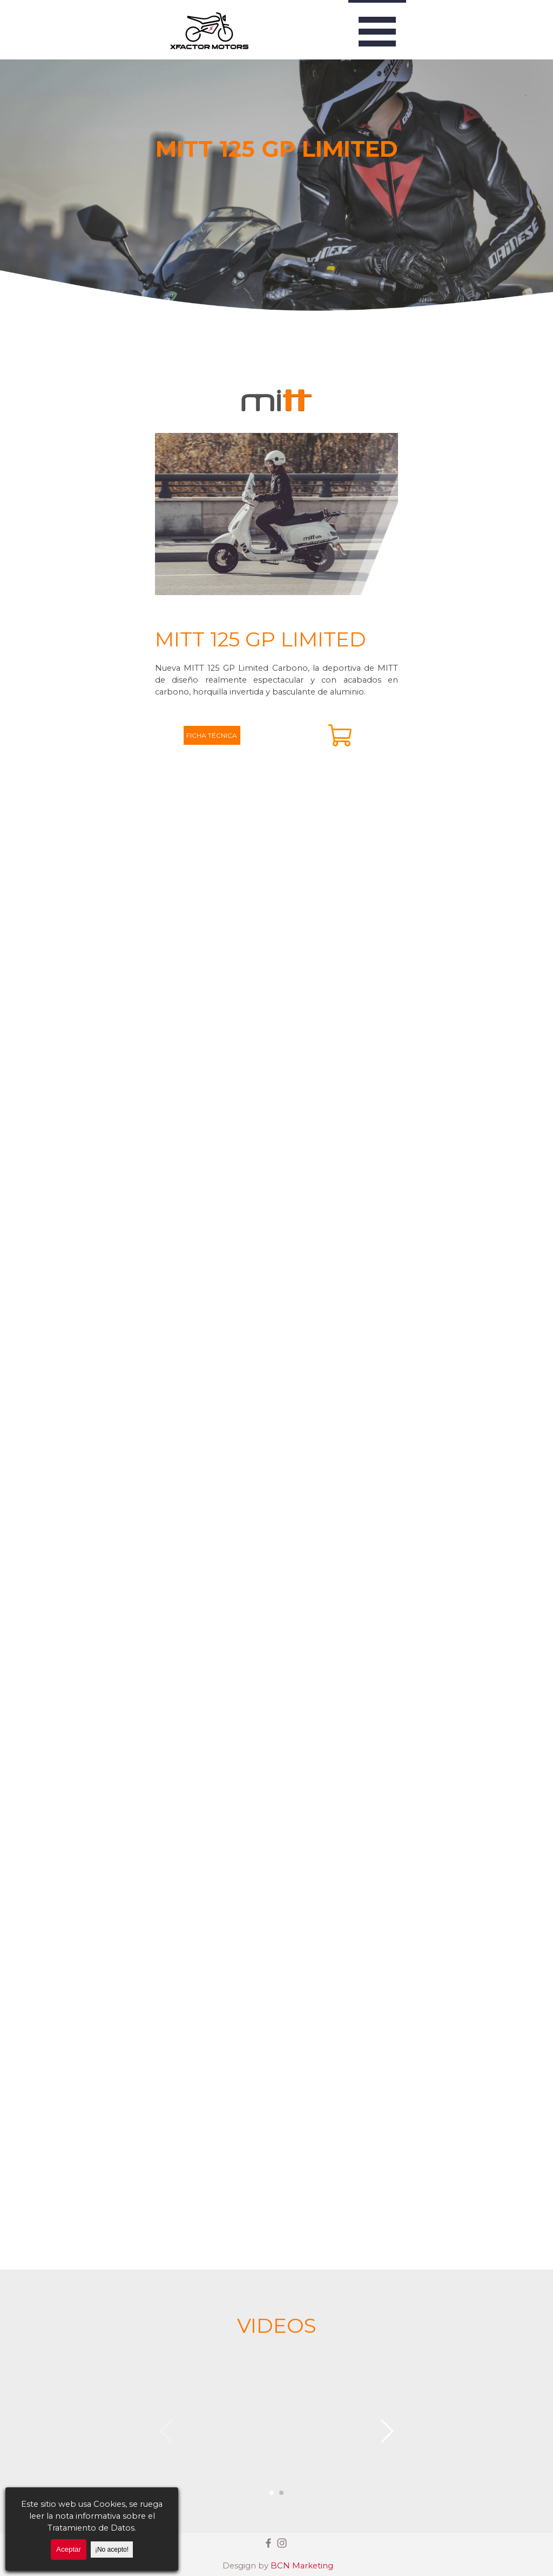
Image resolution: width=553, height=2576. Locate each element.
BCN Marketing (302, 2566)
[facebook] (268, 2543)
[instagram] (281, 2543)
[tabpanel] (276, 661)
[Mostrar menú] (377, 30)
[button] (276, 2431)
